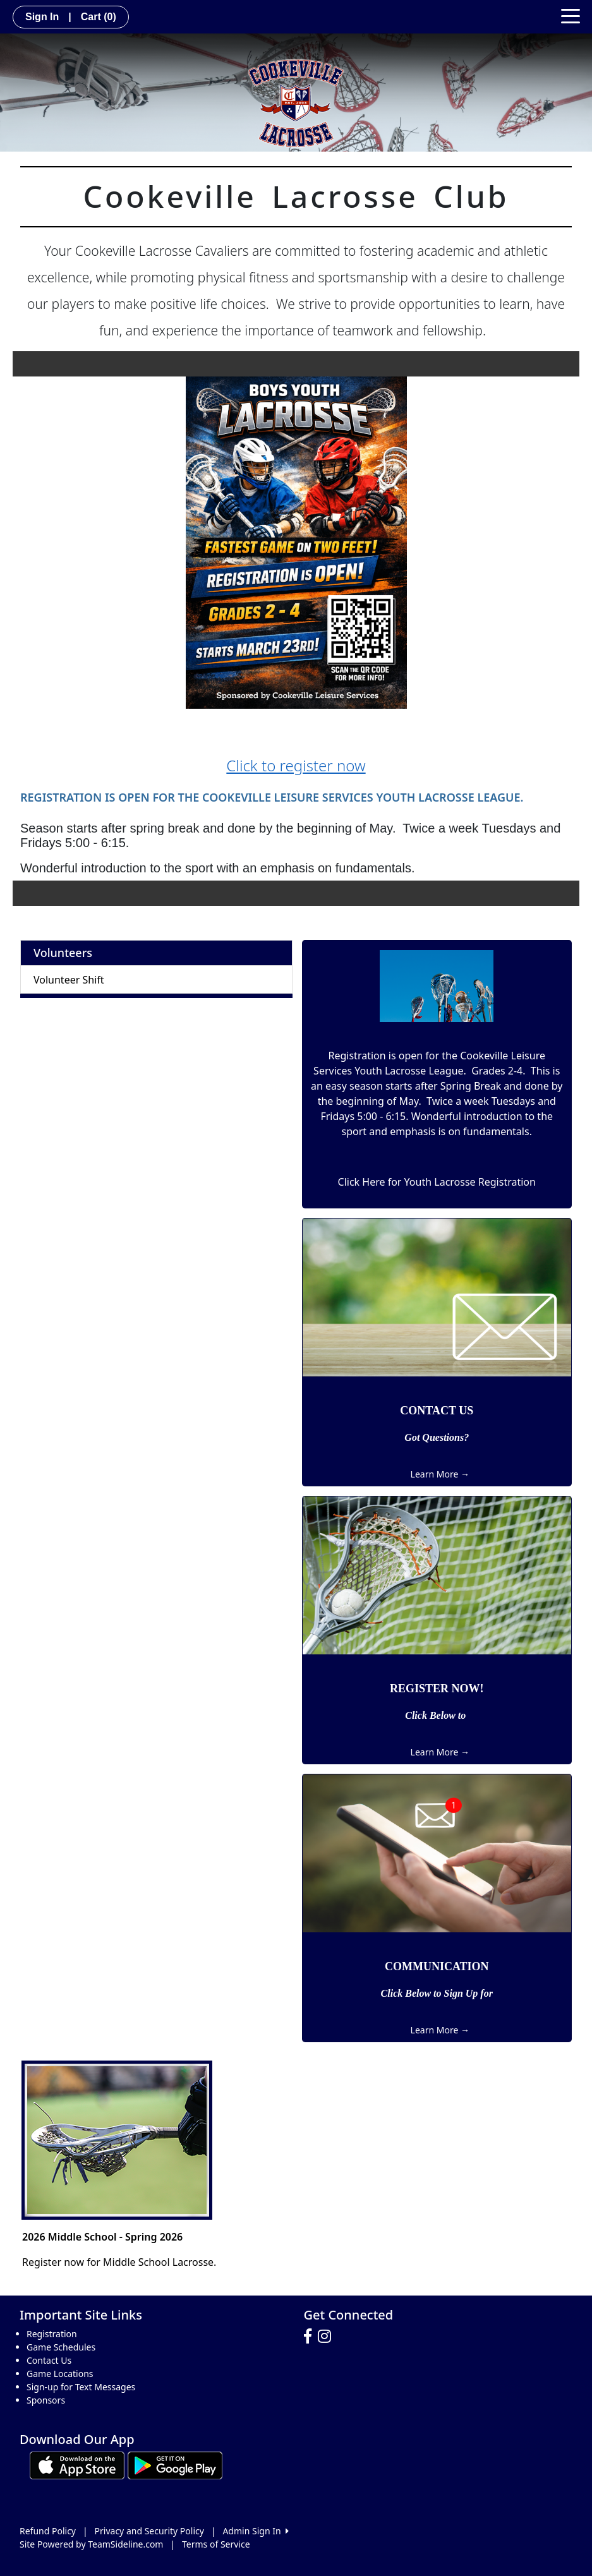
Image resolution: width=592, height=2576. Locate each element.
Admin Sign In (255, 2531)
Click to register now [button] (295, 765)
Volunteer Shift (68, 980)
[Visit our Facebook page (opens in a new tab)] (311, 2336)
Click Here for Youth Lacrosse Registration (437, 1182)
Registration (52, 2334)
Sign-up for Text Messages (81, 2387)
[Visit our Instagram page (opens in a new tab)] (327, 2336)
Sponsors (46, 2400)
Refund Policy (48, 2531)
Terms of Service (216, 2544)
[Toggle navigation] (570, 15)
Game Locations (60, 2374)
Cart (98, 16)
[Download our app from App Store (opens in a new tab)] (77, 2465)
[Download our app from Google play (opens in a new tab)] (175, 2465)
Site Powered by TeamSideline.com (91, 2544)
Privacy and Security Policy (149, 2531)
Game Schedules (61, 2347)
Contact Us (49, 2360)
